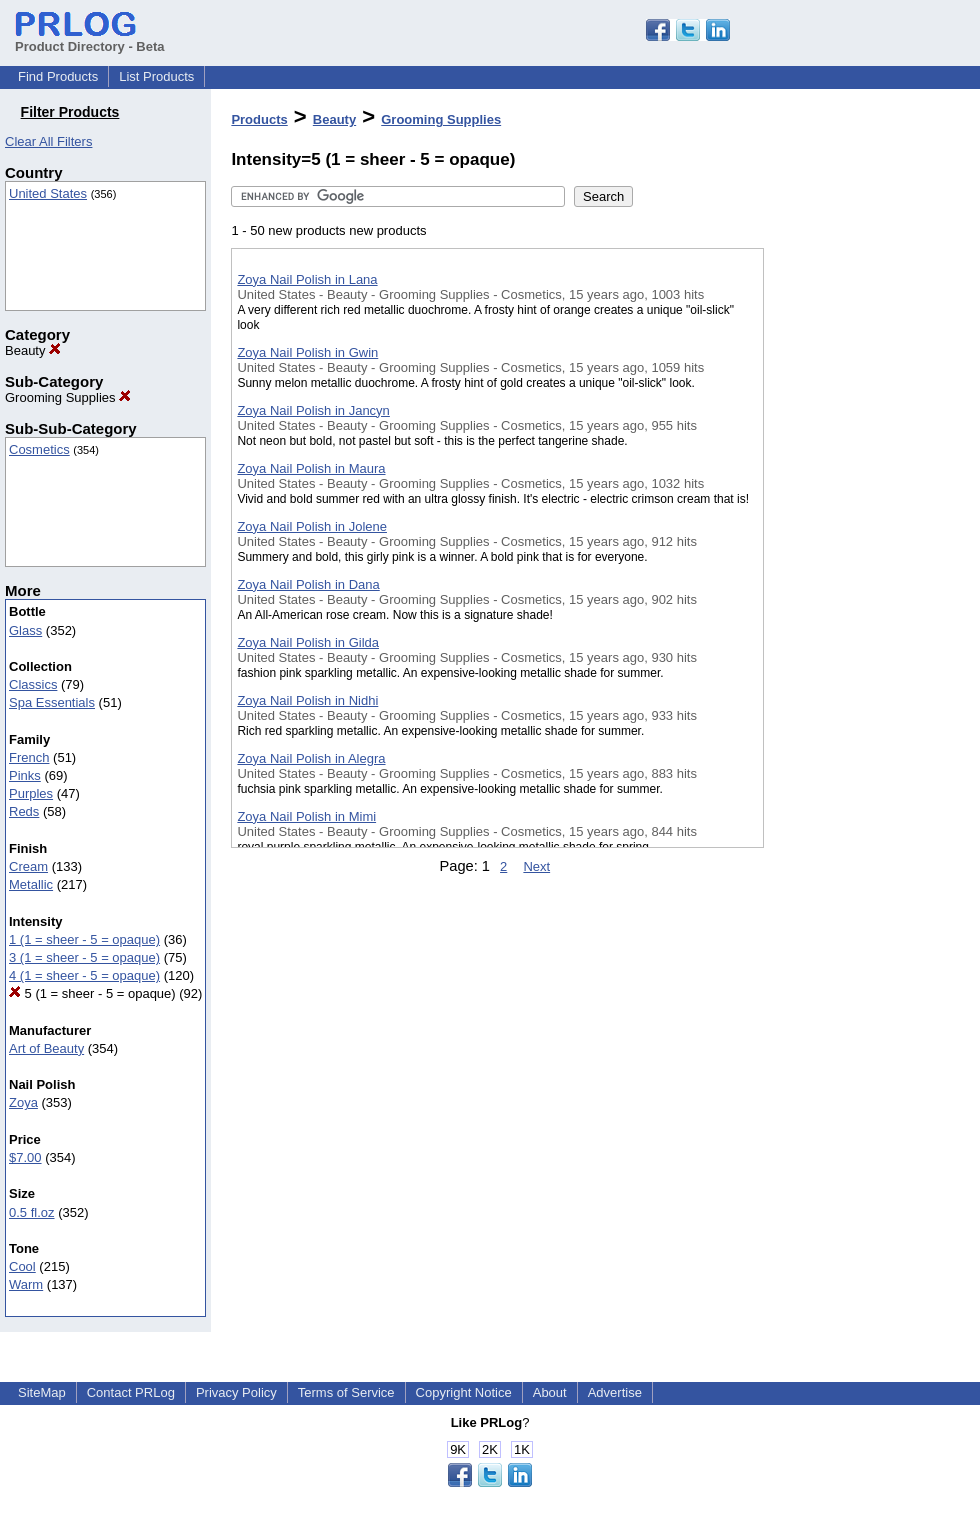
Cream (28, 866)
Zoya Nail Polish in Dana (308, 584)
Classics (33, 684)
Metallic (31, 884)
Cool (22, 1266)
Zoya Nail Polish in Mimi (306, 816)
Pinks (25, 775)
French (29, 757)
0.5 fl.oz (32, 1212)
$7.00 (25, 1157)
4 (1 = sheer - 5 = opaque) (84, 975)
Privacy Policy (236, 1392)
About (550, 1392)
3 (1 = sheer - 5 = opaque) (84, 957)
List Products (156, 76)
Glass (25, 630)
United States (48, 193)
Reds (24, 811)
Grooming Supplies (68, 397)
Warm (26, 1284)
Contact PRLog (131, 1392)
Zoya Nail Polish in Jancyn (313, 410)
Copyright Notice (464, 1392)
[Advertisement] (864, 519)
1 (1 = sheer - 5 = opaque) (84, 939)
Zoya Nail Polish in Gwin (307, 352)
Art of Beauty (46, 1048)
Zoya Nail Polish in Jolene (312, 526)
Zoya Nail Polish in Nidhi (307, 700)
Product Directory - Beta (90, 39)
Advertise (615, 1392)
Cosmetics (39, 449)
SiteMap (42, 1392)
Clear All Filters (48, 141)
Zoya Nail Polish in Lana (307, 279)
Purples (31, 793)
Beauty (33, 350)
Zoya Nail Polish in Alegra (311, 758)
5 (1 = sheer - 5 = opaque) (92, 993)
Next (536, 866)
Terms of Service (346, 1392)
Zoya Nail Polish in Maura (311, 468)
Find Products (58, 76)
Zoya (23, 1102)
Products (259, 119)
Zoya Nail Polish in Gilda (308, 642)
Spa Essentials (52, 702)
